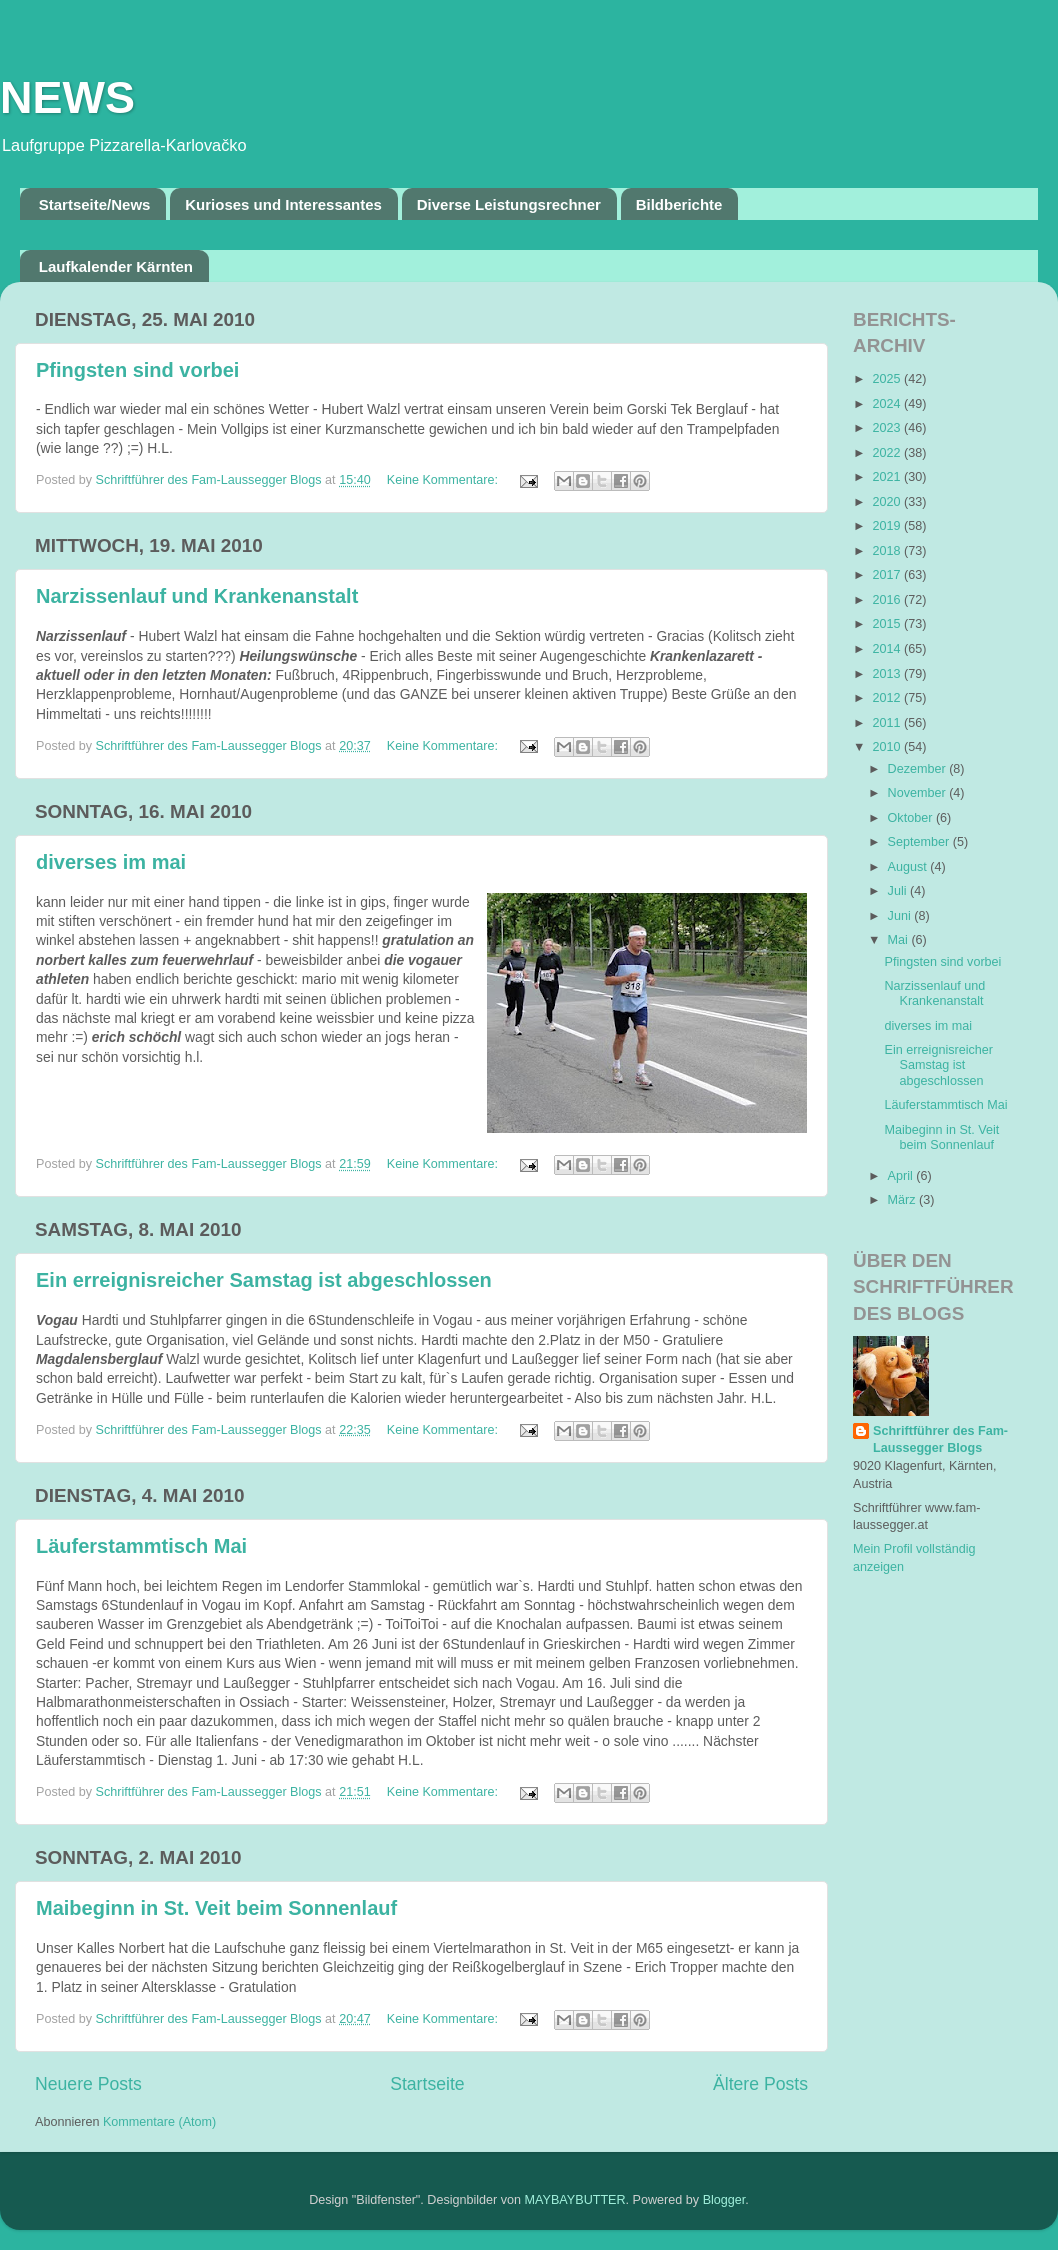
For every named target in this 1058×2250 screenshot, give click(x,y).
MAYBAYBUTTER (575, 2200)
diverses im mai (111, 862)
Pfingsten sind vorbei (137, 370)
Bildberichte (679, 204)
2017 (888, 575)
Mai (900, 940)
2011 (888, 723)
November (919, 793)
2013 (888, 674)
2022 (888, 453)
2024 (888, 404)
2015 (888, 624)
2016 (888, 600)
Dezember (919, 769)
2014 (888, 649)
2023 (888, 428)
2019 (888, 526)
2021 (888, 477)
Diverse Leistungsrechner (509, 204)
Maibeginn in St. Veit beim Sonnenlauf (216, 1908)
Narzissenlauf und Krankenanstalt (197, 596)
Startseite (427, 2084)
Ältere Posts (760, 2084)
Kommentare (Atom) (159, 2122)
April (902, 1176)
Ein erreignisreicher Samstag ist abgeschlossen (264, 1280)
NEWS (67, 97)
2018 (888, 551)
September (920, 842)
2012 (888, 698)
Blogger (724, 2200)
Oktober (912, 818)
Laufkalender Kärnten (116, 266)
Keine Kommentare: (444, 480)
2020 (888, 502)
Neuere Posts (88, 2084)
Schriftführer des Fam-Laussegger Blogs (940, 1440)
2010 (888, 747)
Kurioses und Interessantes (283, 204)
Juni (901, 916)
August (909, 867)
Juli (899, 891)
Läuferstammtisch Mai (141, 1546)
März (903, 1200)
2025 (888, 379)
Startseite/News (95, 204)
